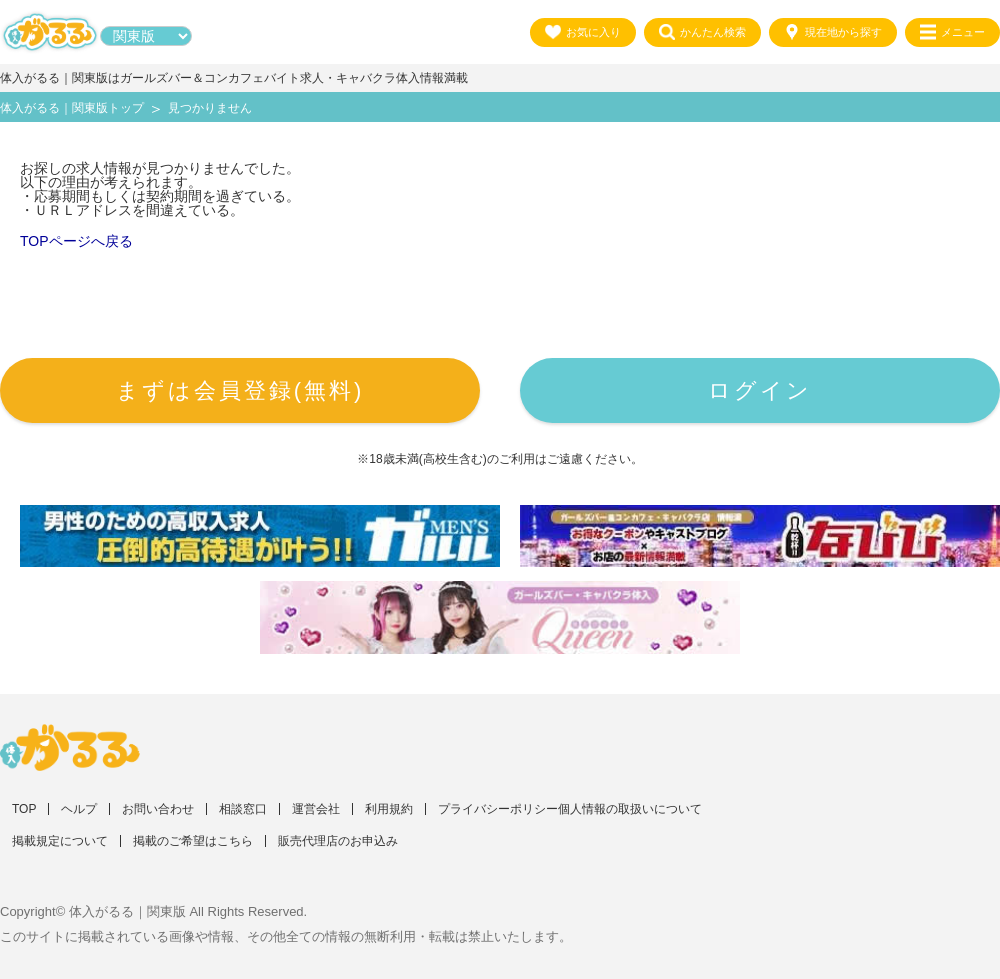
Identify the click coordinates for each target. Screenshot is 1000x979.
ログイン (760, 390)
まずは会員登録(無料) (240, 390)
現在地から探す (833, 32)
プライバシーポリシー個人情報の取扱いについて (570, 809)
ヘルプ (79, 809)
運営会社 (316, 809)
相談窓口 (243, 809)
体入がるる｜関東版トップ (72, 108)
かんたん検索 (702, 32)
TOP (24, 809)
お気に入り (583, 32)
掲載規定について (60, 841)
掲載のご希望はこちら (193, 841)
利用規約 (389, 809)
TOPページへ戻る (76, 241)
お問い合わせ (158, 809)
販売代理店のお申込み (338, 841)
